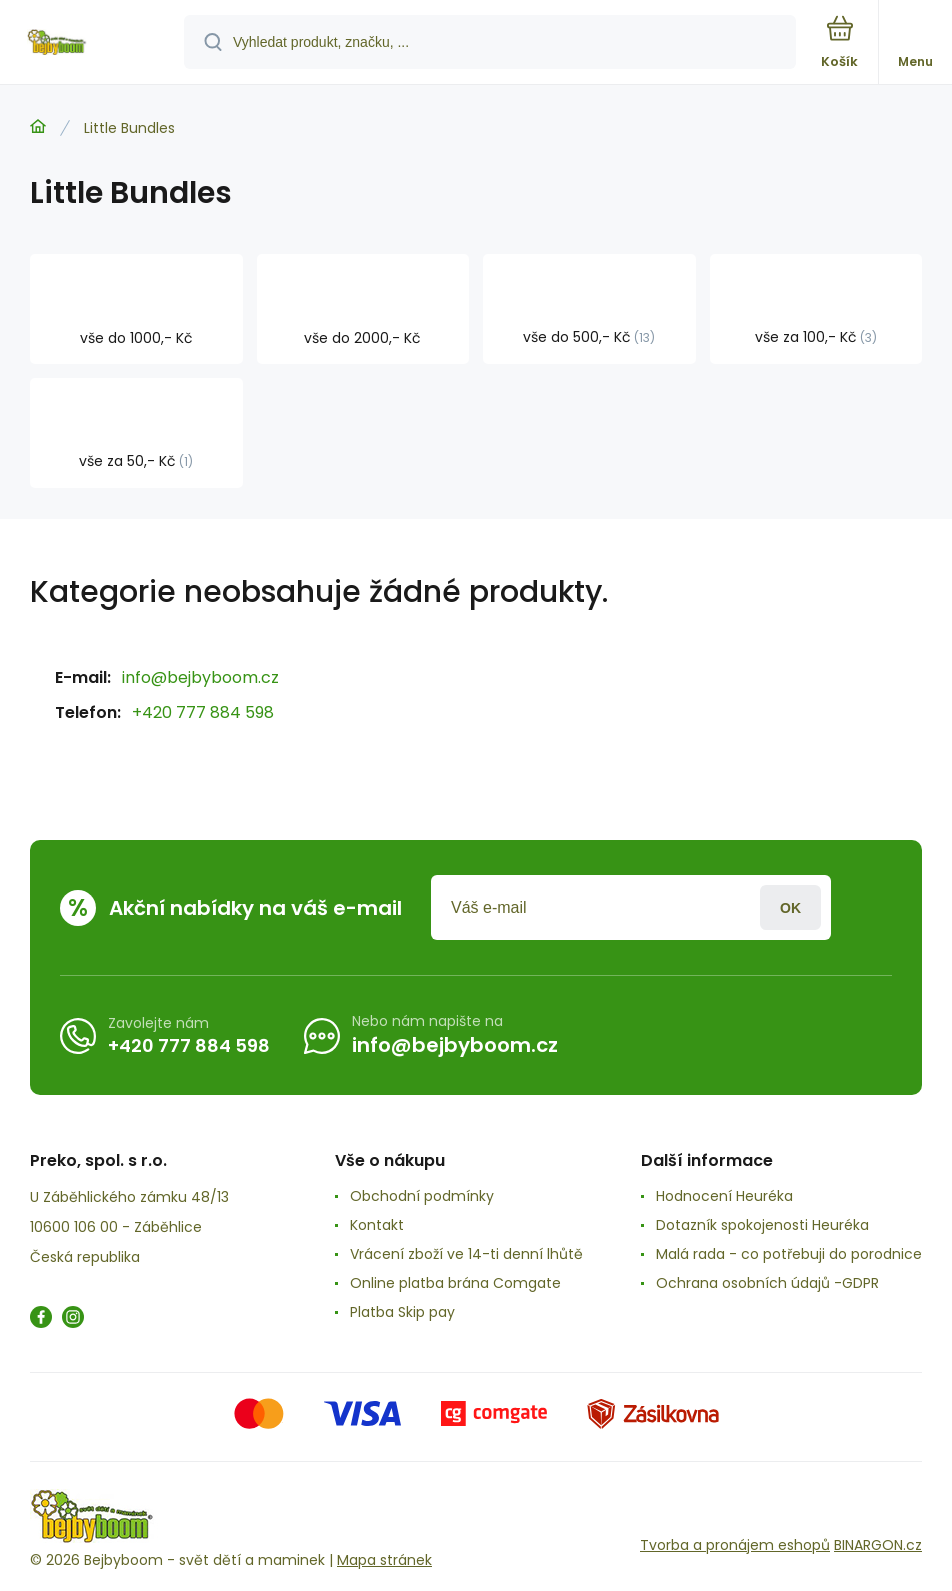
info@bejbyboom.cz (200, 677)
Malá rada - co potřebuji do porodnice (789, 1254)
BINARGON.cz (878, 1545)
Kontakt (377, 1225)
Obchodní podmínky (422, 1196)
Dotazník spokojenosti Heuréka (762, 1225)
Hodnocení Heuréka (724, 1196)
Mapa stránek (384, 1560)
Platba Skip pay (402, 1312)
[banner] (93, 43)
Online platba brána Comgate (455, 1283)
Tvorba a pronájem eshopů (735, 1545)
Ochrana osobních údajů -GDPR (767, 1283)
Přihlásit (790, 907)
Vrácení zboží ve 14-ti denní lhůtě (466, 1254)
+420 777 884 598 (203, 712)
